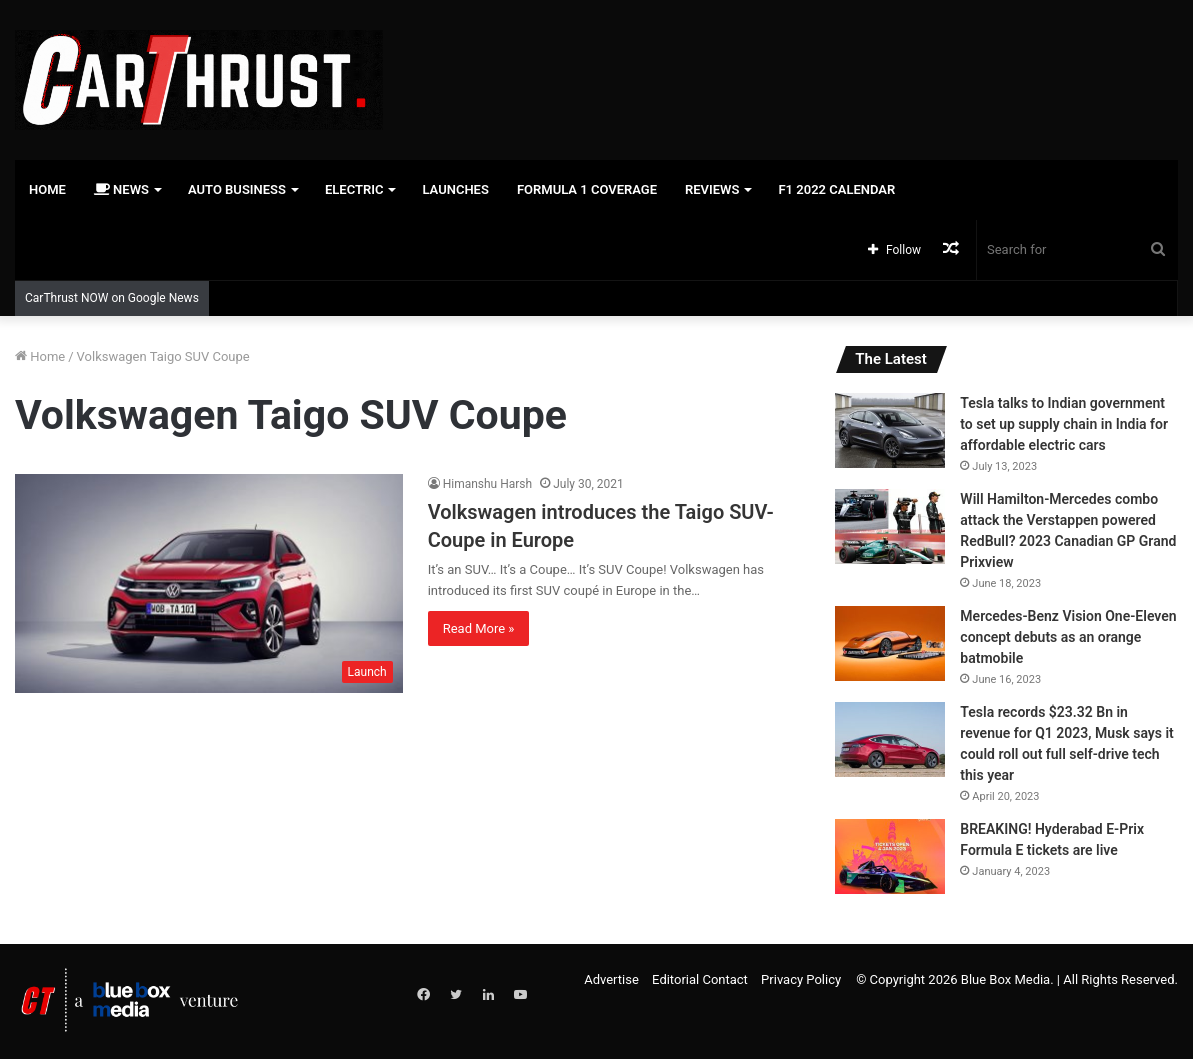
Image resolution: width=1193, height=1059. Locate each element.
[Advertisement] (795, 65)
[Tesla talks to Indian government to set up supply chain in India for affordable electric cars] (890, 430)
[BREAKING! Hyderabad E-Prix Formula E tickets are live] (890, 856)
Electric (354, 189)
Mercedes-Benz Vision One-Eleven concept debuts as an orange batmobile (1068, 637)
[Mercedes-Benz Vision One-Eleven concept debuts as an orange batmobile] (890, 643)
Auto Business (237, 189)
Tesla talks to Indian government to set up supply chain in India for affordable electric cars (1064, 424)
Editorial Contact (700, 979)
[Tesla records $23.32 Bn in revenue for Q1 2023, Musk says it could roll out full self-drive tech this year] (890, 739)
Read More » (479, 628)
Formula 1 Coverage (587, 189)
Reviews (712, 189)
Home (47, 189)
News (121, 189)
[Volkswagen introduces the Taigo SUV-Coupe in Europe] (209, 583)
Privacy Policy (801, 979)
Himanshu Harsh (488, 484)
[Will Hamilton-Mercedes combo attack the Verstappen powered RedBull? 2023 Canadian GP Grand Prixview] (890, 526)
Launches (455, 189)
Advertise (611, 979)
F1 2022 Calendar (836, 189)
